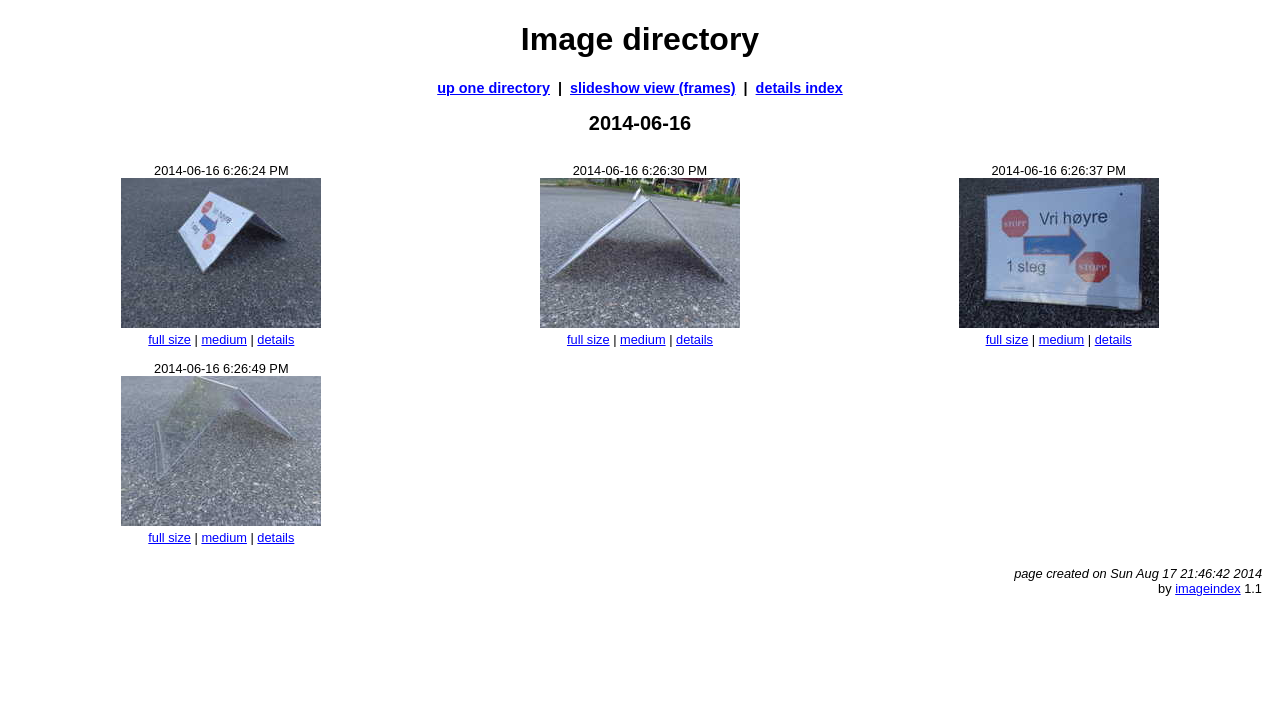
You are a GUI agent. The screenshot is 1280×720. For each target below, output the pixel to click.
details (275, 339)
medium (224, 339)
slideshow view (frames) (653, 88)
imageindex (1207, 588)
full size (169, 339)
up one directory (493, 88)
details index (799, 88)
